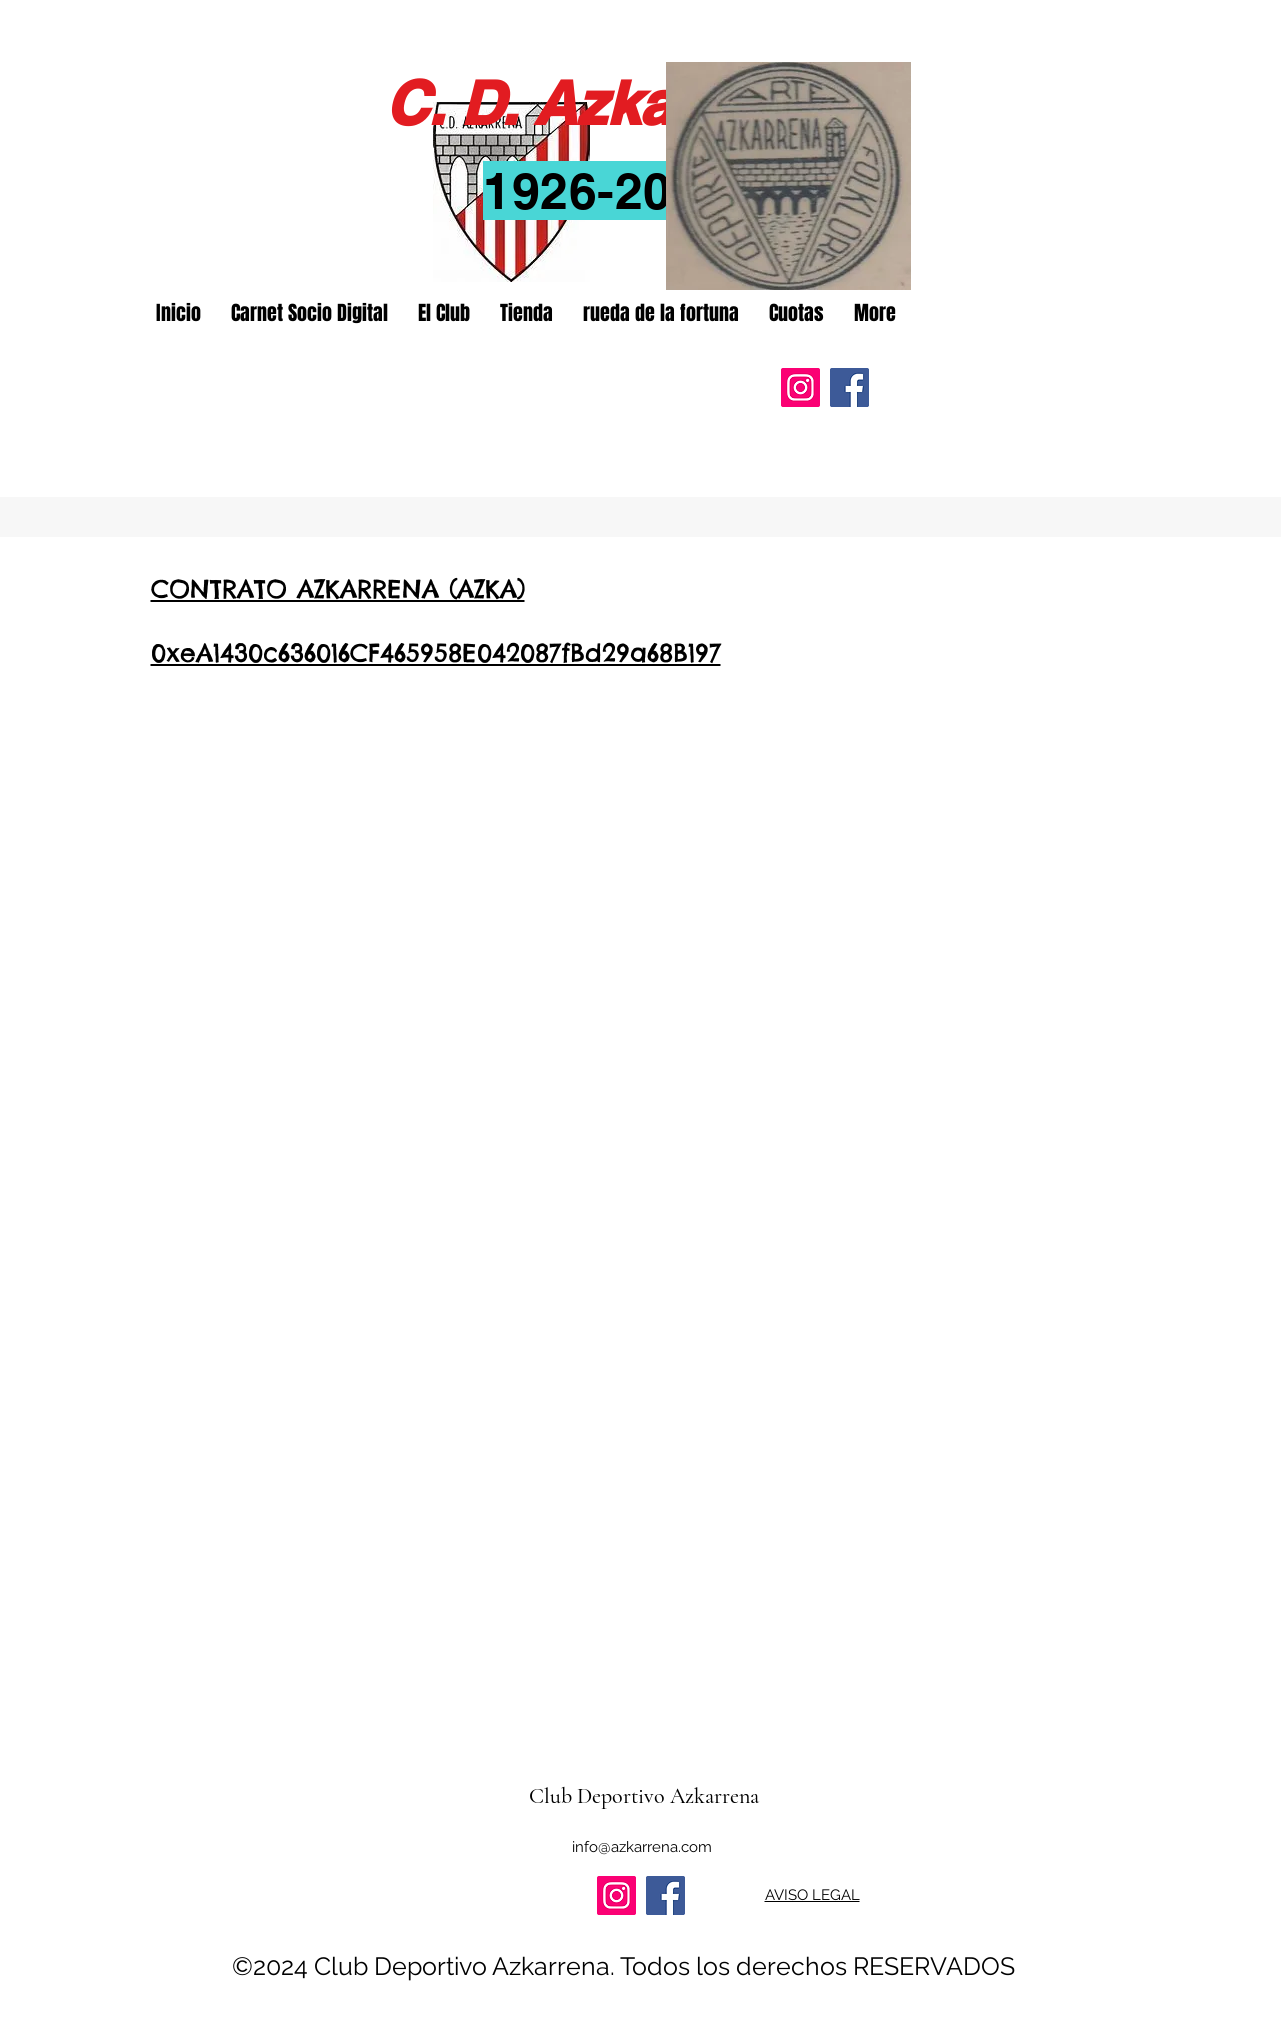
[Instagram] (800, 387)
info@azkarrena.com (642, 1847)
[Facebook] (849, 387)
